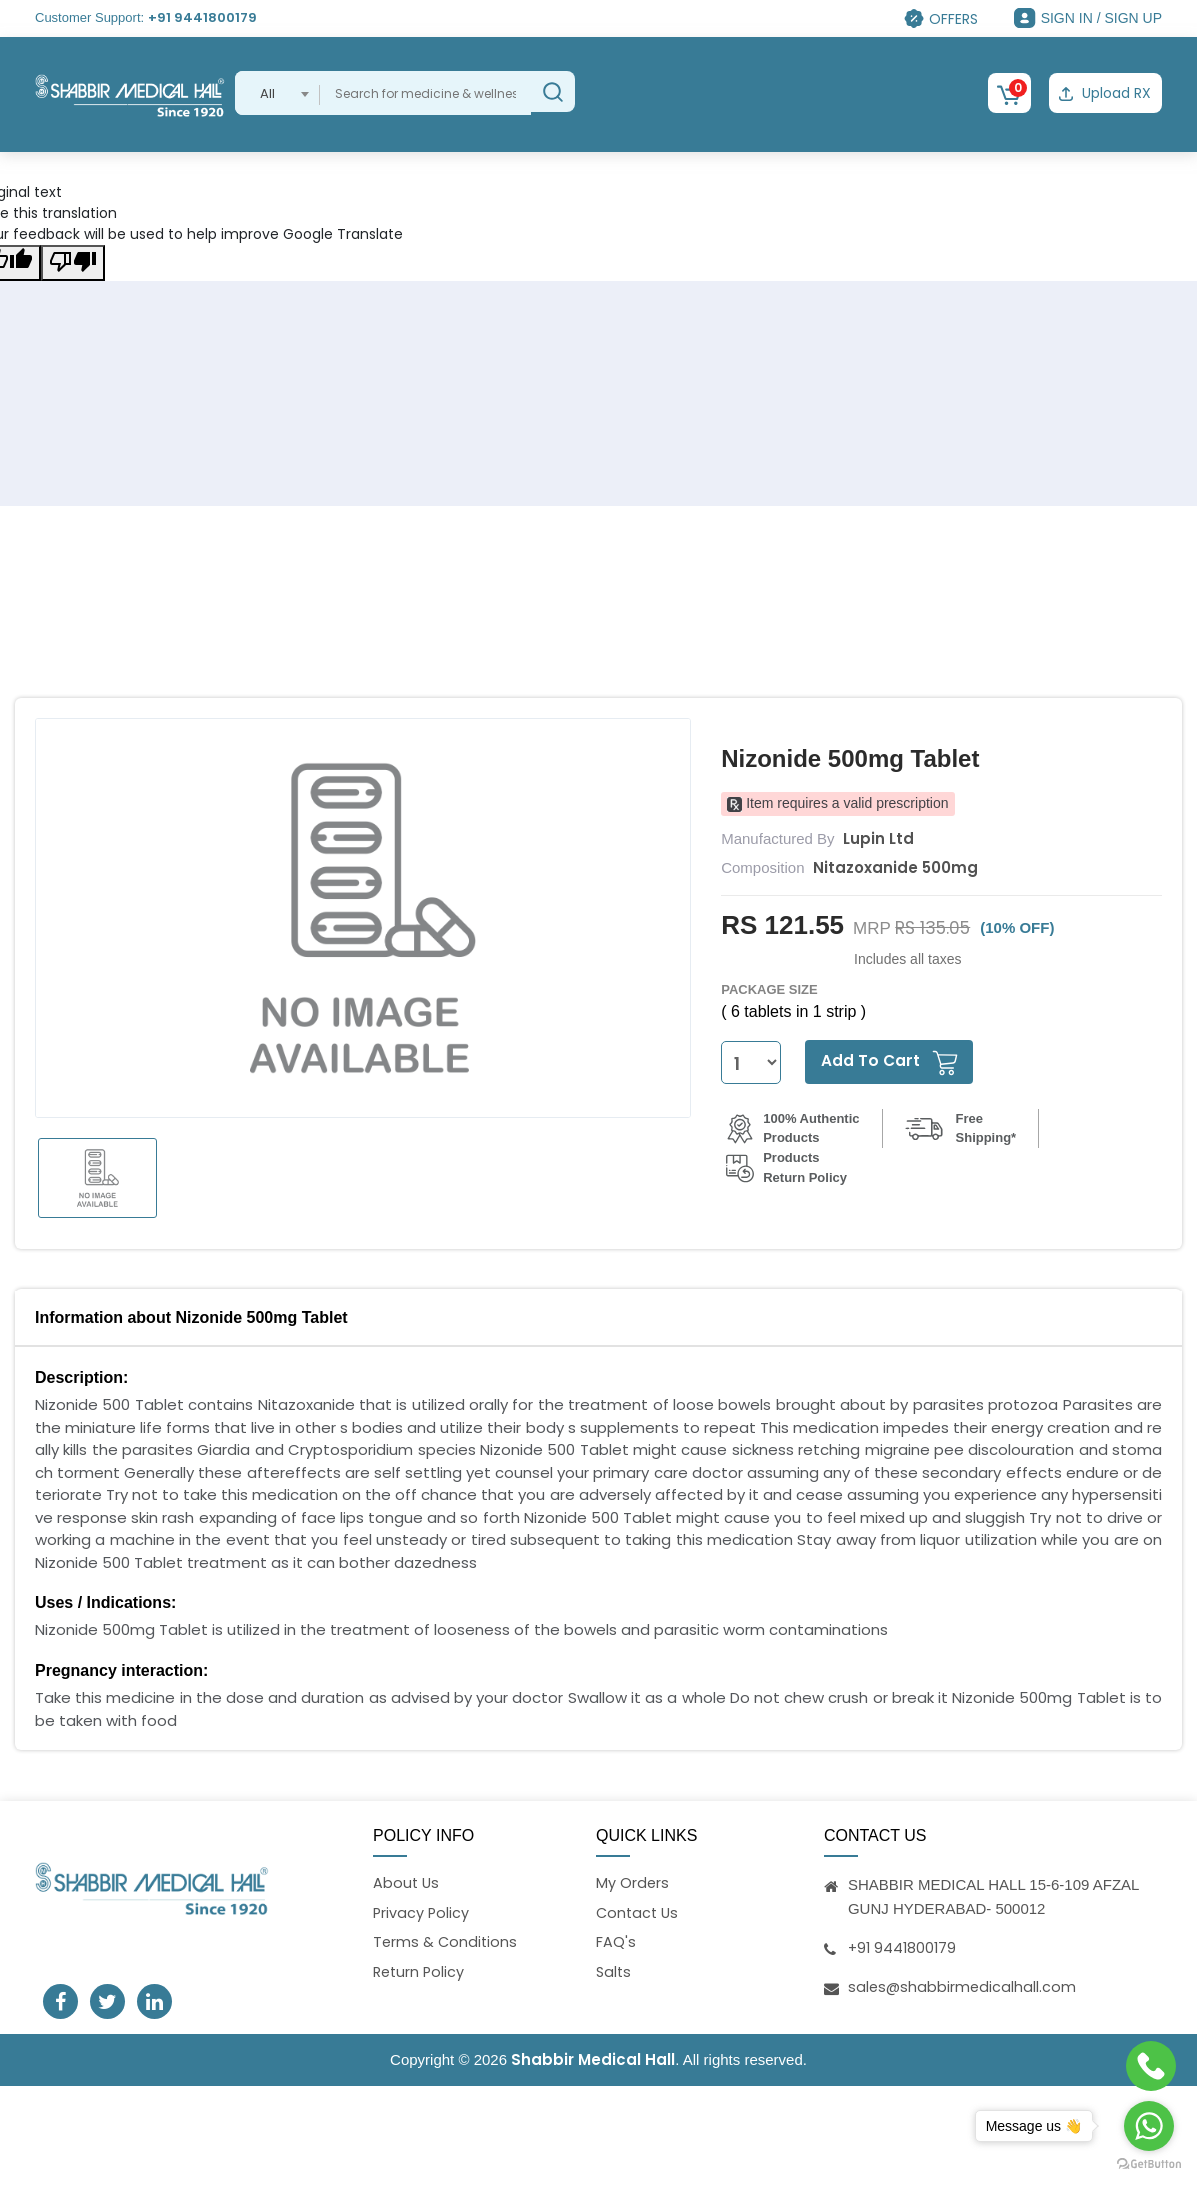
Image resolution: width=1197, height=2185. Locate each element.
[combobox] (277, 93)
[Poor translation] (73, 260)
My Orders (633, 1881)
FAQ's (616, 1942)
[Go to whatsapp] (1149, 2126)
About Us (407, 1881)
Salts (614, 1972)
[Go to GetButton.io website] (1149, 2164)
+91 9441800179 (202, 17)
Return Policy (420, 1972)
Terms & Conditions (446, 1942)
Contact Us (639, 1911)
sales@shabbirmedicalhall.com (963, 1984)
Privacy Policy (422, 1911)
